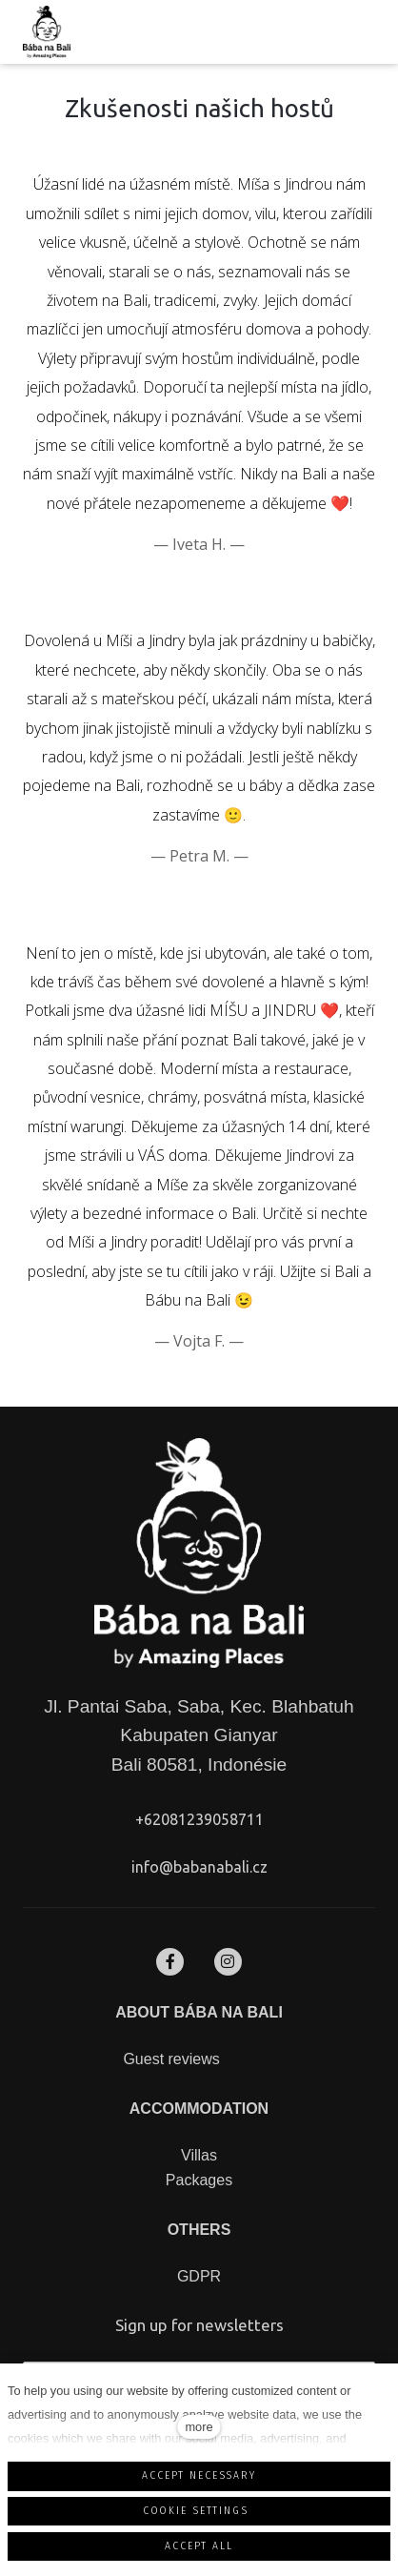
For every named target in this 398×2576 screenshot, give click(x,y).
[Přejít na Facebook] (170, 1962)
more (198, 2427)
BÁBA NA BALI (226, 2012)
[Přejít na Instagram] (228, 1962)
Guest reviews (171, 2059)
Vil (189, 2155)
